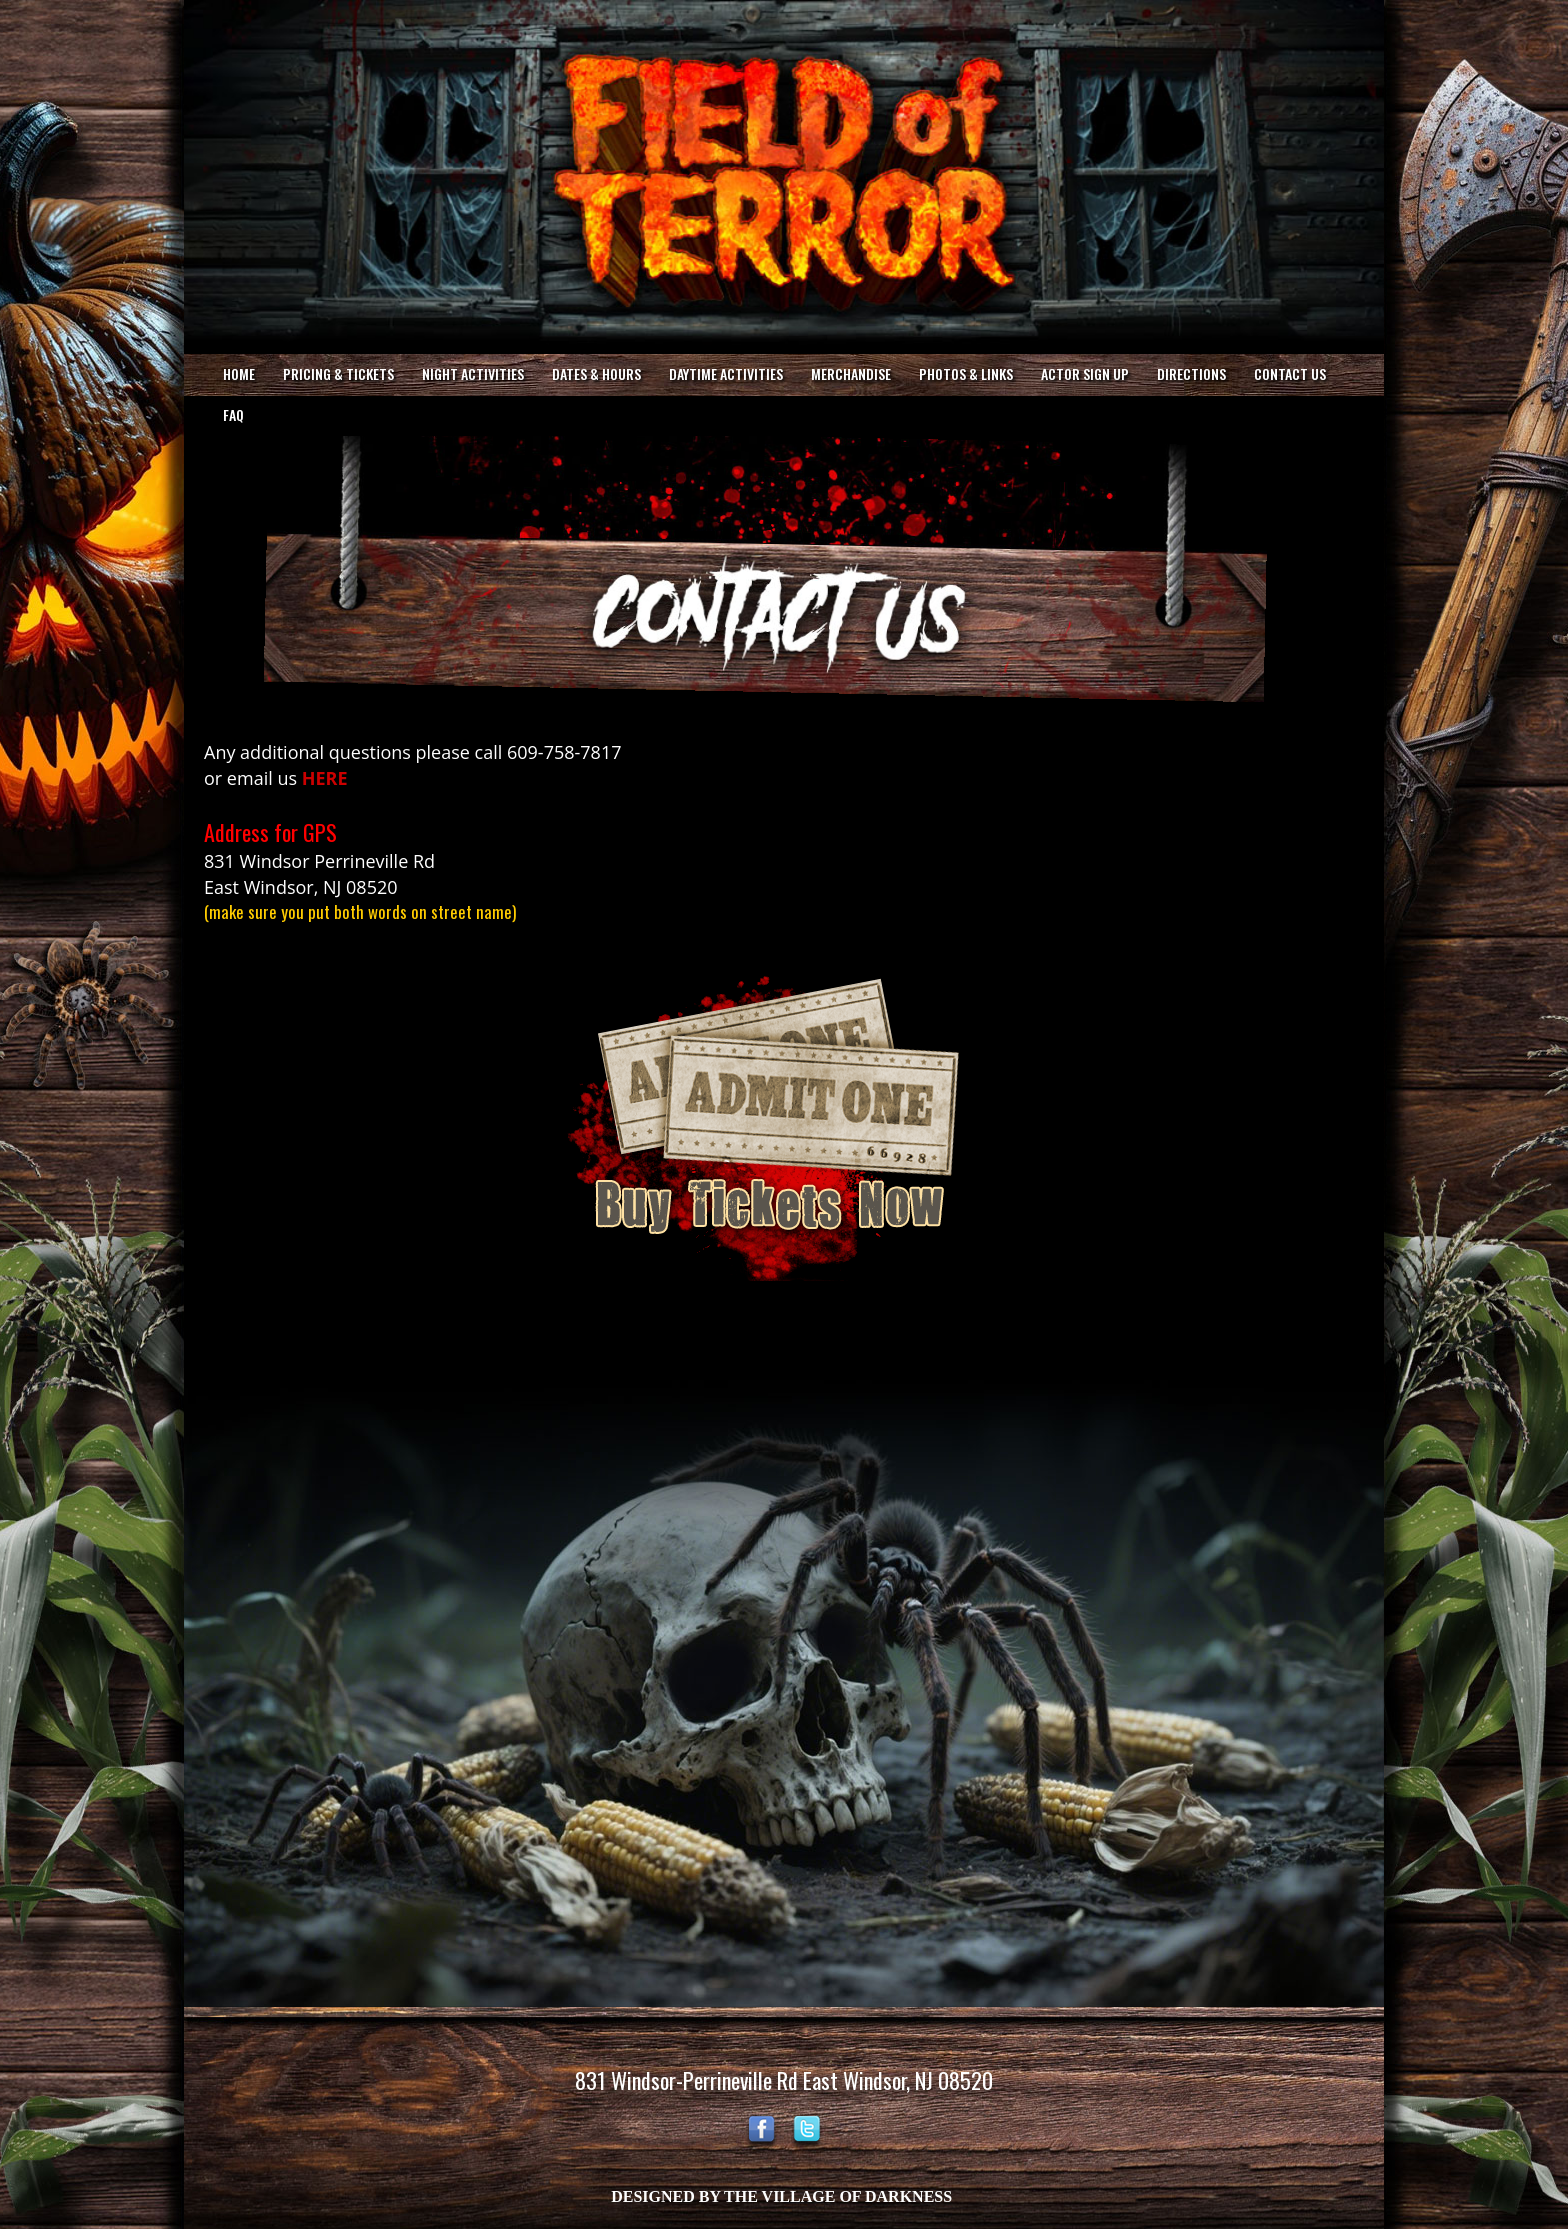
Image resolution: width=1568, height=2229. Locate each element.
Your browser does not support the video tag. (784, 174)
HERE (325, 778)
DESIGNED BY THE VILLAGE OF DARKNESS (781, 2196)
